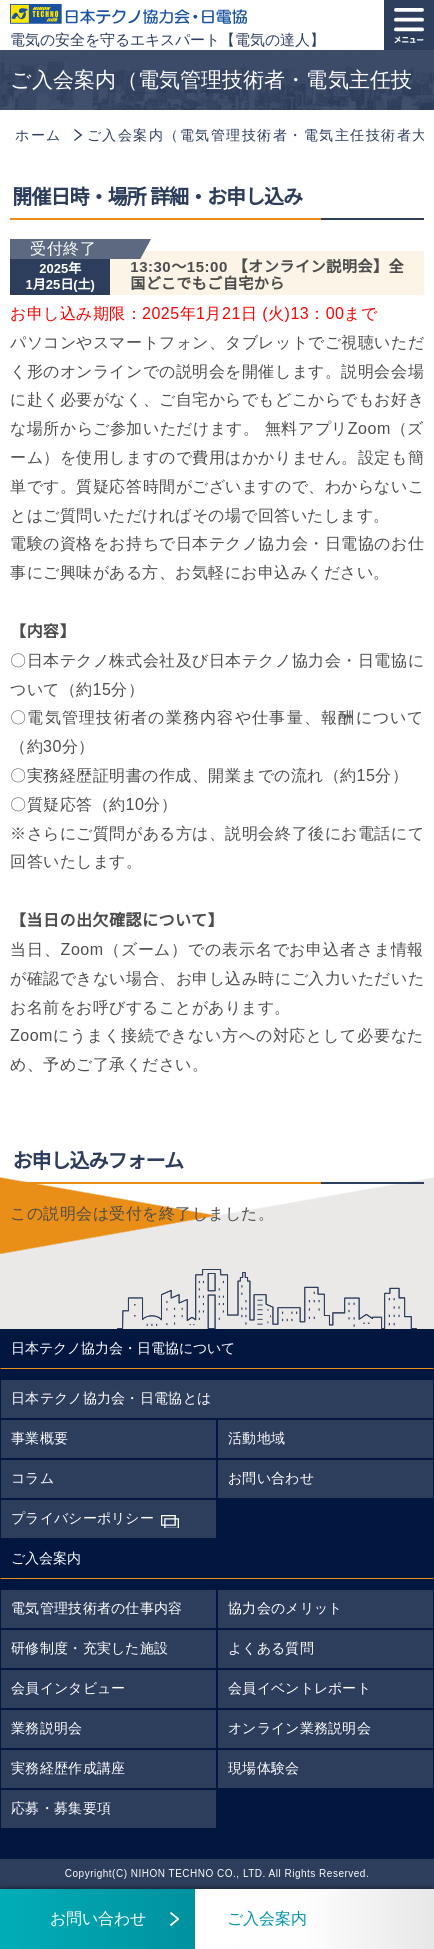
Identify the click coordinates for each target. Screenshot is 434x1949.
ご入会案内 (251, 1918)
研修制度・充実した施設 (89, 1648)
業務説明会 (47, 1728)
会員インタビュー (68, 1688)
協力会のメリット (285, 1608)
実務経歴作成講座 (68, 1768)
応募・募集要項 (61, 1808)
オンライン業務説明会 (299, 1728)
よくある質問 (271, 1648)
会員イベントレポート (299, 1688)
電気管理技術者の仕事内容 (97, 1608)
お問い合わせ (271, 1478)
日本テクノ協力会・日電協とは (111, 1398)
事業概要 (39, 1438)
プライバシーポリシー (82, 1518)
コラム (32, 1478)
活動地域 (256, 1438)
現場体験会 (264, 1768)
